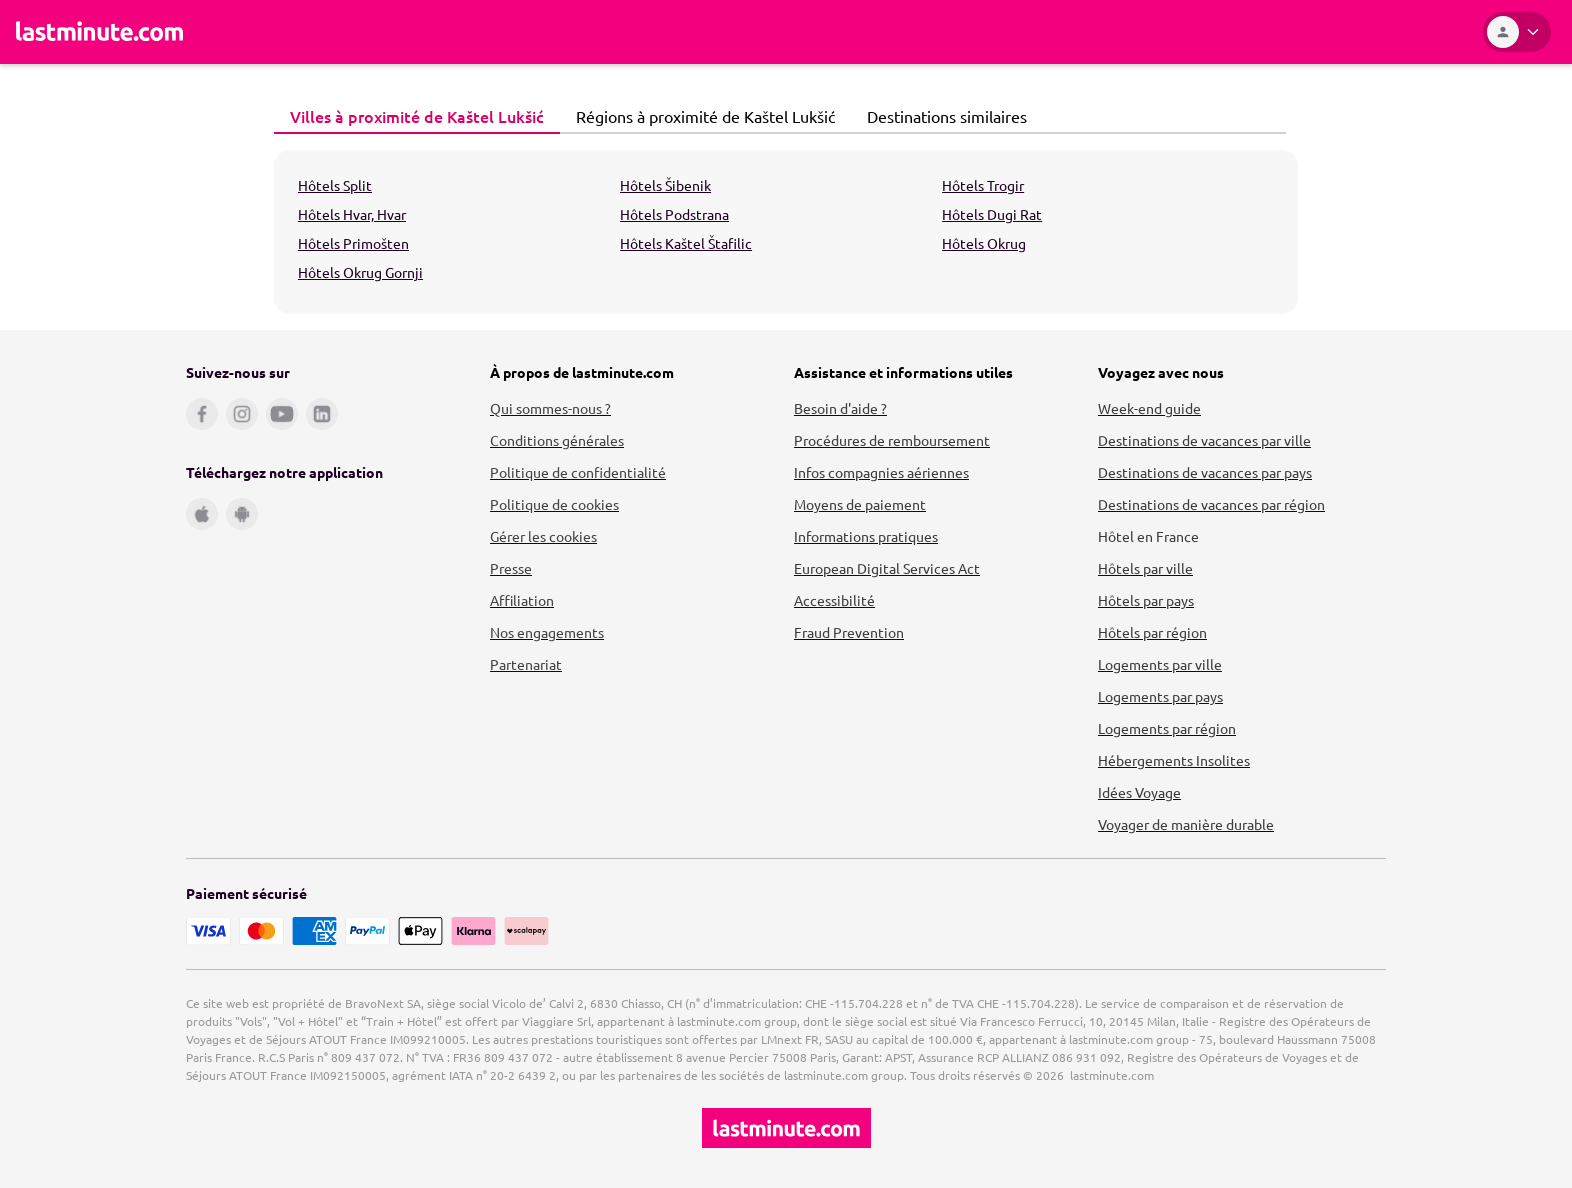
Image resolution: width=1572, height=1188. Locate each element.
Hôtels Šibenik (665, 185)
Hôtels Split (335, 185)
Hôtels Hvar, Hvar (352, 214)
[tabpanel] (786, 232)
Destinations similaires (941, 116)
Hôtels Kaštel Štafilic (686, 243)
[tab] (417, 117)
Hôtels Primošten (353, 243)
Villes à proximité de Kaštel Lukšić (411, 116)
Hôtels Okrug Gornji (360, 272)
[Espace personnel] (1517, 32)
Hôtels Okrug (984, 243)
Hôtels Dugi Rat (992, 214)
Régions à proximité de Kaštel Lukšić (700, 116)
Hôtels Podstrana (674, 214)
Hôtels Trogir (983, 185)
